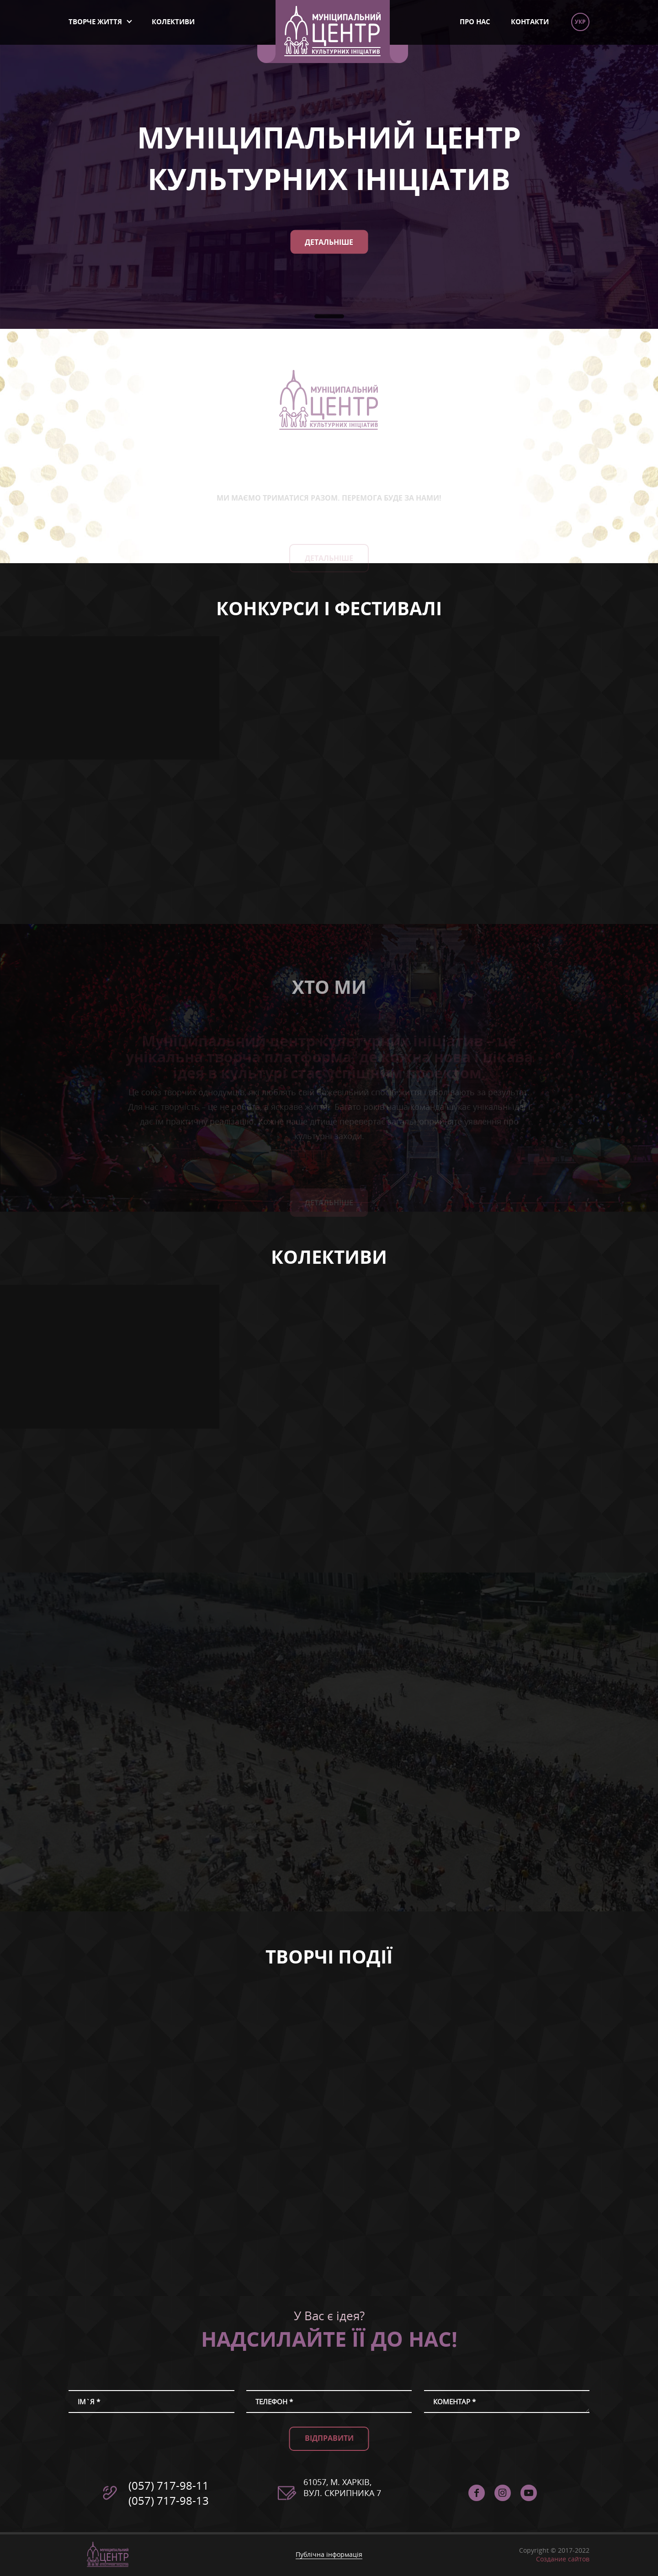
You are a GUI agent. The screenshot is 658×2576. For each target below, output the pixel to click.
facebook (476, 2493)
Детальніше (329, 242)
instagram (502, 2493)
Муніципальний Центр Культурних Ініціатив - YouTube (528, 2493)
